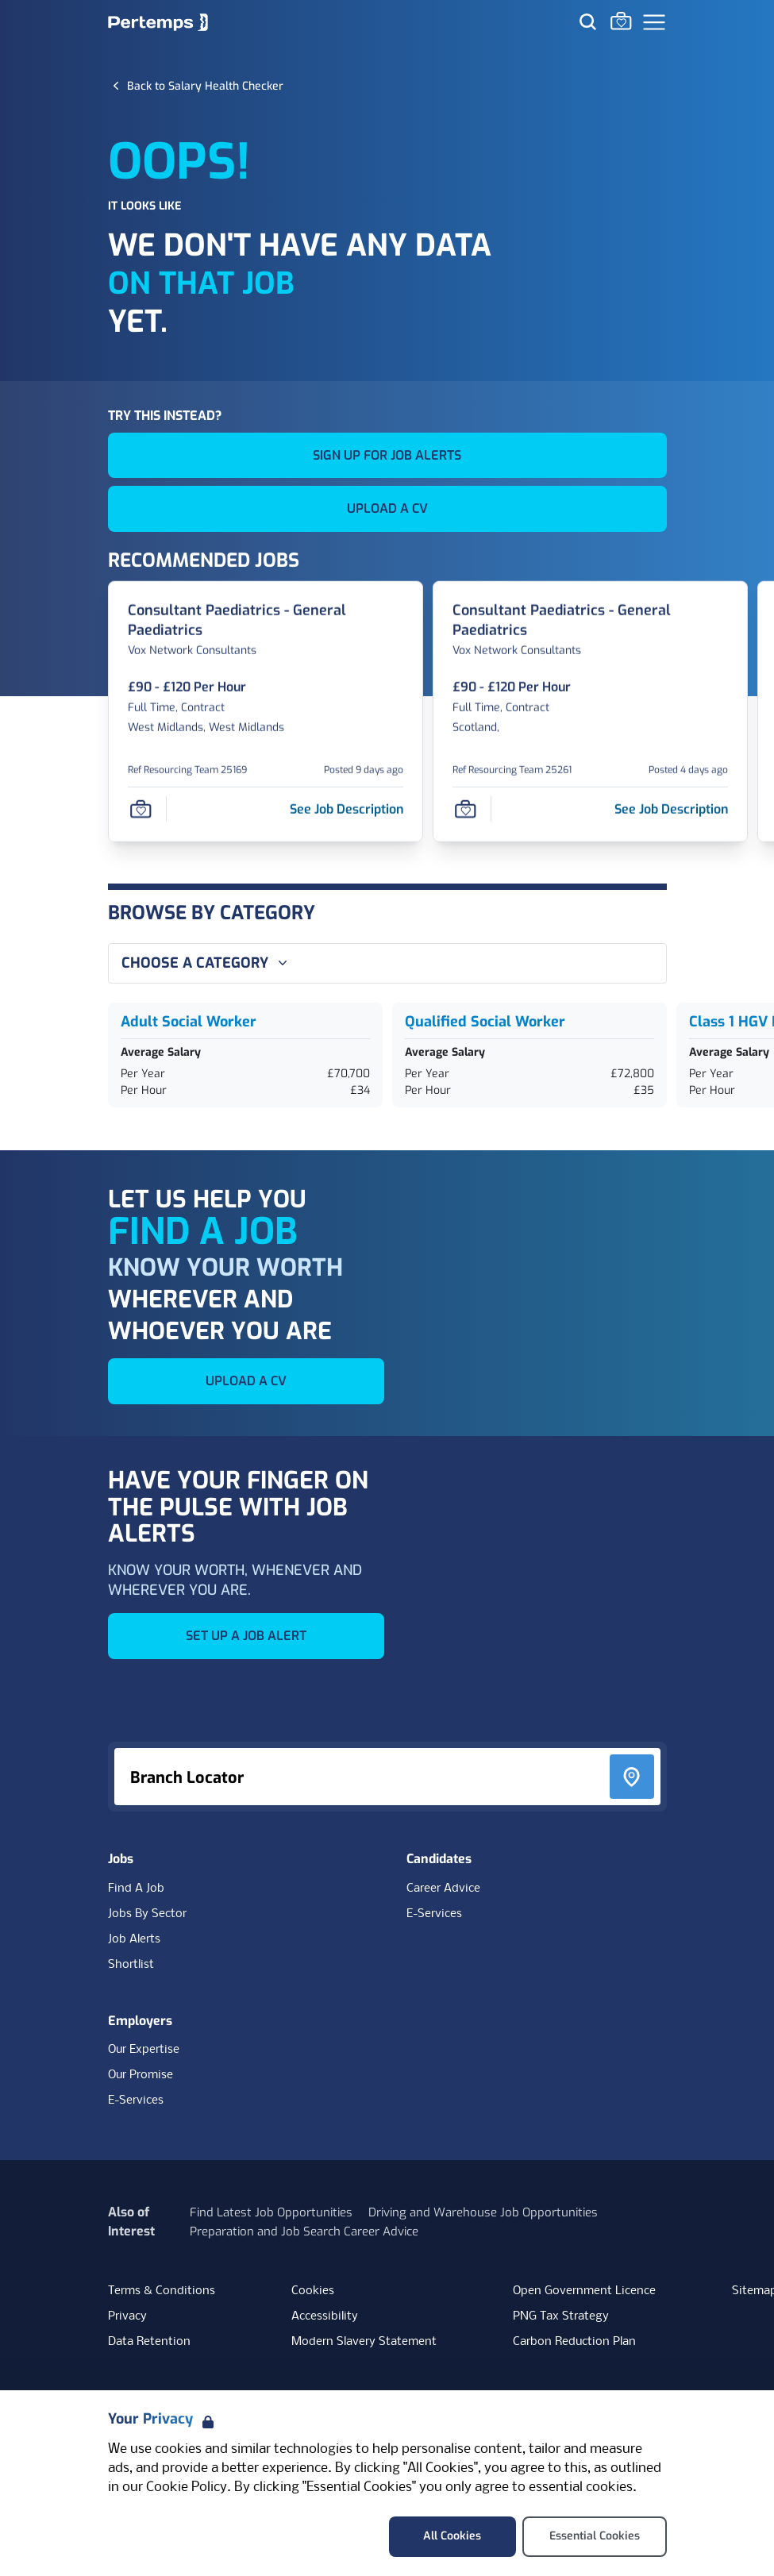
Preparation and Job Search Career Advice (304, 2231)
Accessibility (324, 2316)
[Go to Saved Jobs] (621, 21)
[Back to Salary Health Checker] (205, 85)
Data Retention (149, 2341)
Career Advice (443, 1888)
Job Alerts (134, 1939)
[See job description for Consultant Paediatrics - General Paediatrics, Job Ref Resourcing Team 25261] (671, 809)
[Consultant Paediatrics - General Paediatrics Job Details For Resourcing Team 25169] (265, 621)
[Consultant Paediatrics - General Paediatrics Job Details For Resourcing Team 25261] (590, 621)
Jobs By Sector (147, 1914)
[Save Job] (140, 809)
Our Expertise (143, 2049)
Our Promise (140, 2075)
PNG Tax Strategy (561, 2316)
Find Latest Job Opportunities (271, 2212)
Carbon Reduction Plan (574, 2341)
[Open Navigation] (654, 22)
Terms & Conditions (161, 2291)
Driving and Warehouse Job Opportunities (483, 2212)
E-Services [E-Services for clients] (136, 2100)
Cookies (312, 2291)
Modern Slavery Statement (364, 2341)
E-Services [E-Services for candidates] (434, 1914)
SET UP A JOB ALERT (246, 1635)
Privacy (127, 2316)
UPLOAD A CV (387, 508)
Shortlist (131, 1964)
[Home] (158, 22)
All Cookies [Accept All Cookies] (452, 2535)
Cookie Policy (186, 2487)
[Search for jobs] (587, 21)
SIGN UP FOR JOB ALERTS (387, 455)
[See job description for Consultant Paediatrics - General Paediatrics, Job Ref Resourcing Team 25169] (346, 809)
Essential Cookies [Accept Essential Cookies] (594, 2535)
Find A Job (136, 1888)
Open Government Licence (584, 2291)
